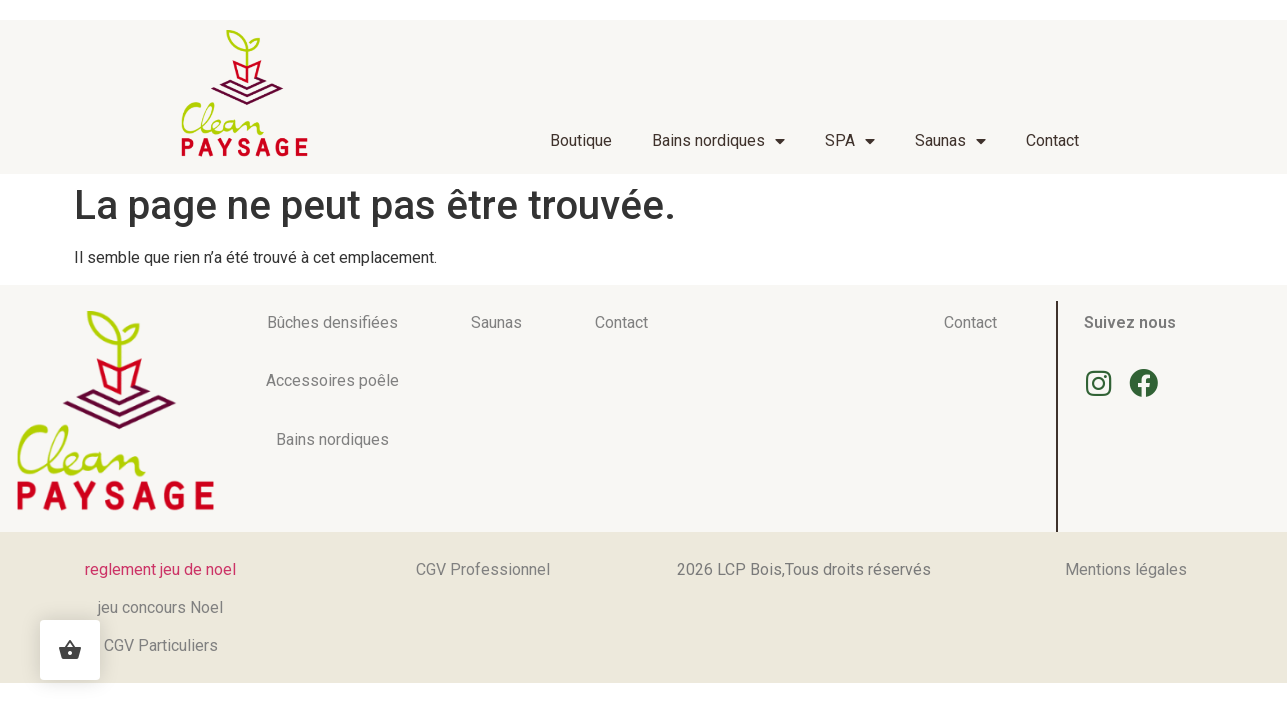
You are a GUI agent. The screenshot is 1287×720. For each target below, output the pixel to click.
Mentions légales (1126, 569)
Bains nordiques (718, 141)
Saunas (950, 141)
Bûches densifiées (332, 322)
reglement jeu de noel (160, 569)
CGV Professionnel (483, 569)
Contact (1052, 140)
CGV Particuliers (161, 645)
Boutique (581, 140)
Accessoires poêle (332, 380)
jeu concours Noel (160, 607)
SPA (850, 141)
